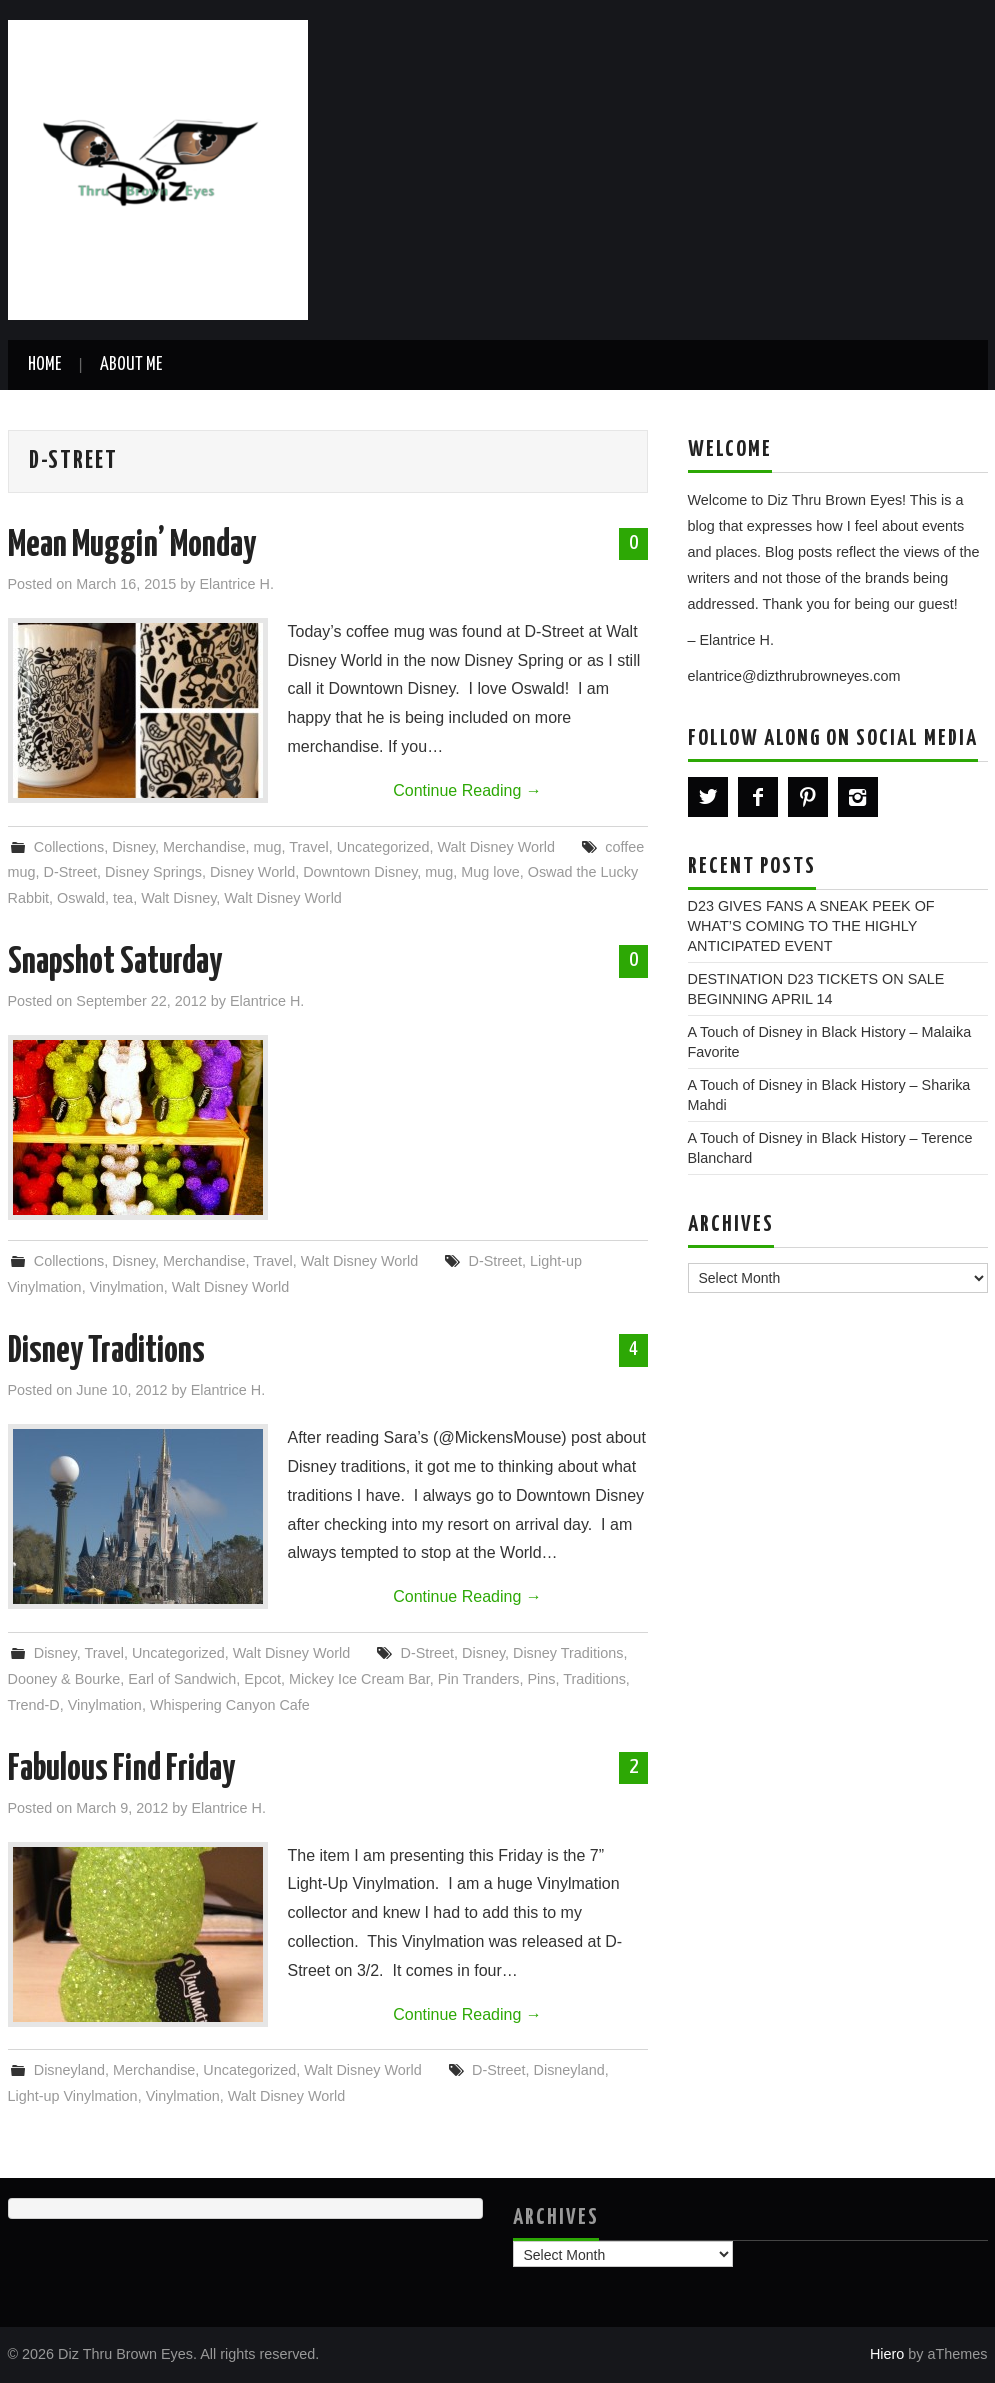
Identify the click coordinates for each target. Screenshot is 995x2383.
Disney (133, 847)
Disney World (252, 872)
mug (267, 847)
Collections (69, 847)
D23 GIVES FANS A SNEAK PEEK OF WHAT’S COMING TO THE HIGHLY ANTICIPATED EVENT (811, 926)
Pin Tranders (479, 1679)
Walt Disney (178, 898)
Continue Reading (467, 790)
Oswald (81, 898)
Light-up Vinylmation (73, 2096)
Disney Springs (153, 872)
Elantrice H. (237, 584)
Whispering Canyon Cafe (230, 1705)
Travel (308, 847)
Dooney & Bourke (64, 1679)
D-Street (71, 872)
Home (44, 365)
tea (123, 898)
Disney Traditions (106, 1352)
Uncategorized (383, 847)
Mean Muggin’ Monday (132, 546)
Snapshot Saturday (115, 963)
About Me (131, 365)
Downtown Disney (360, 872)
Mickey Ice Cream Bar (359, 1679)
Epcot (262, 1679)
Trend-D (34, 1705)
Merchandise (204, 847)
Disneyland (69, 2070)
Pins (541, 1679)
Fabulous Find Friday (121, 1770)
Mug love (490, 872)
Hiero (887, 2354)
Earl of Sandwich (182, 1679)
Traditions (594, 1679)
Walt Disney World (496, 847)
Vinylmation (127, 1287)
